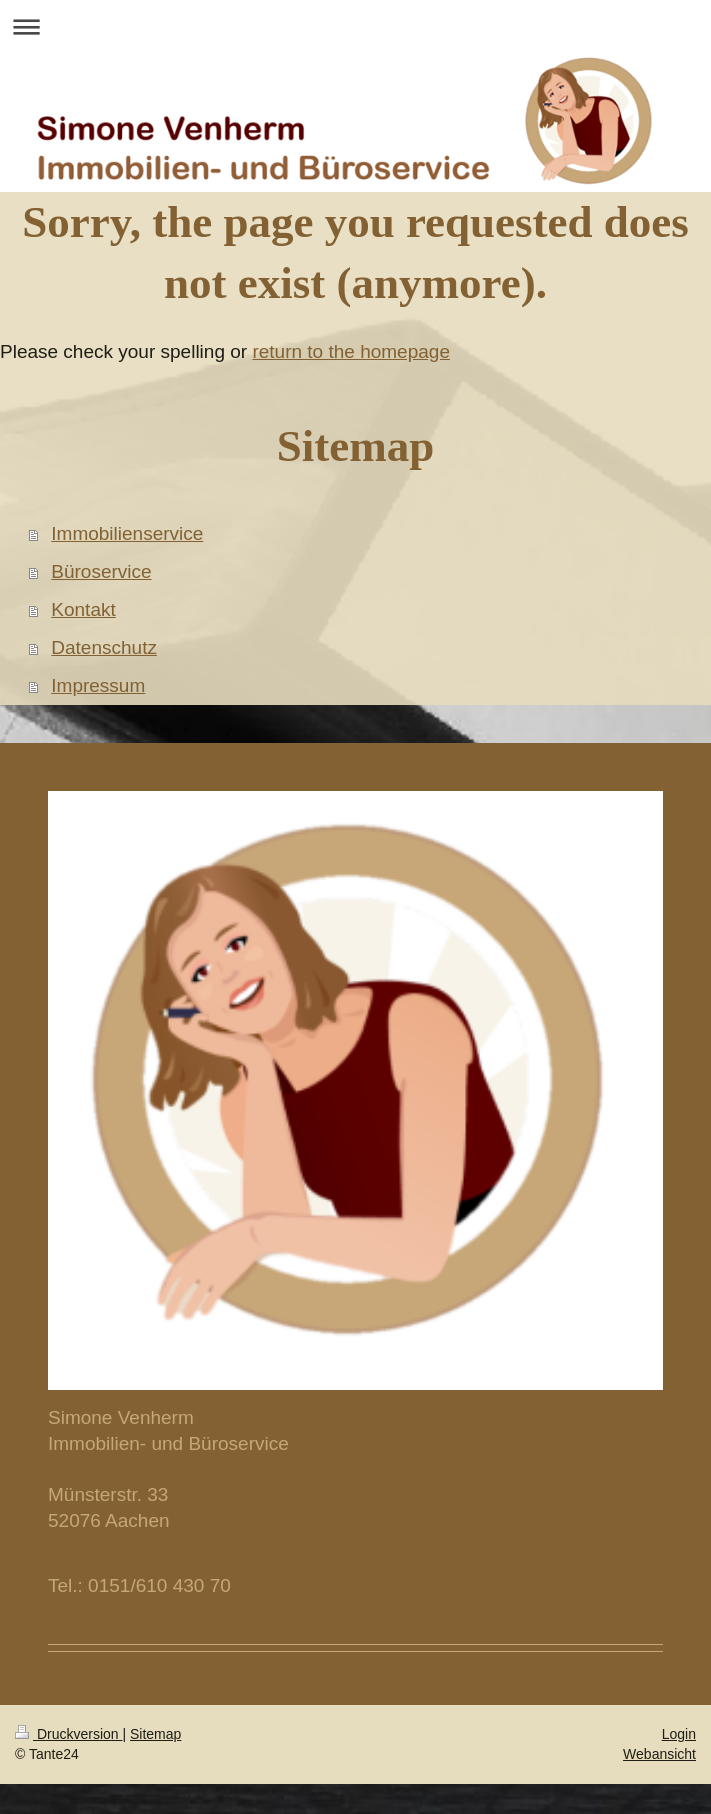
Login (679, 1734)
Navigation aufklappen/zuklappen (355, 26)
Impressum (98, 685)
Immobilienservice (127, 533)
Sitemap (155, 1734)
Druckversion (68, 1734)
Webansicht (659, 1754)
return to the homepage (351, 351)
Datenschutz (104, 647)
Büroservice (101, 571)
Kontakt (83, 609)
